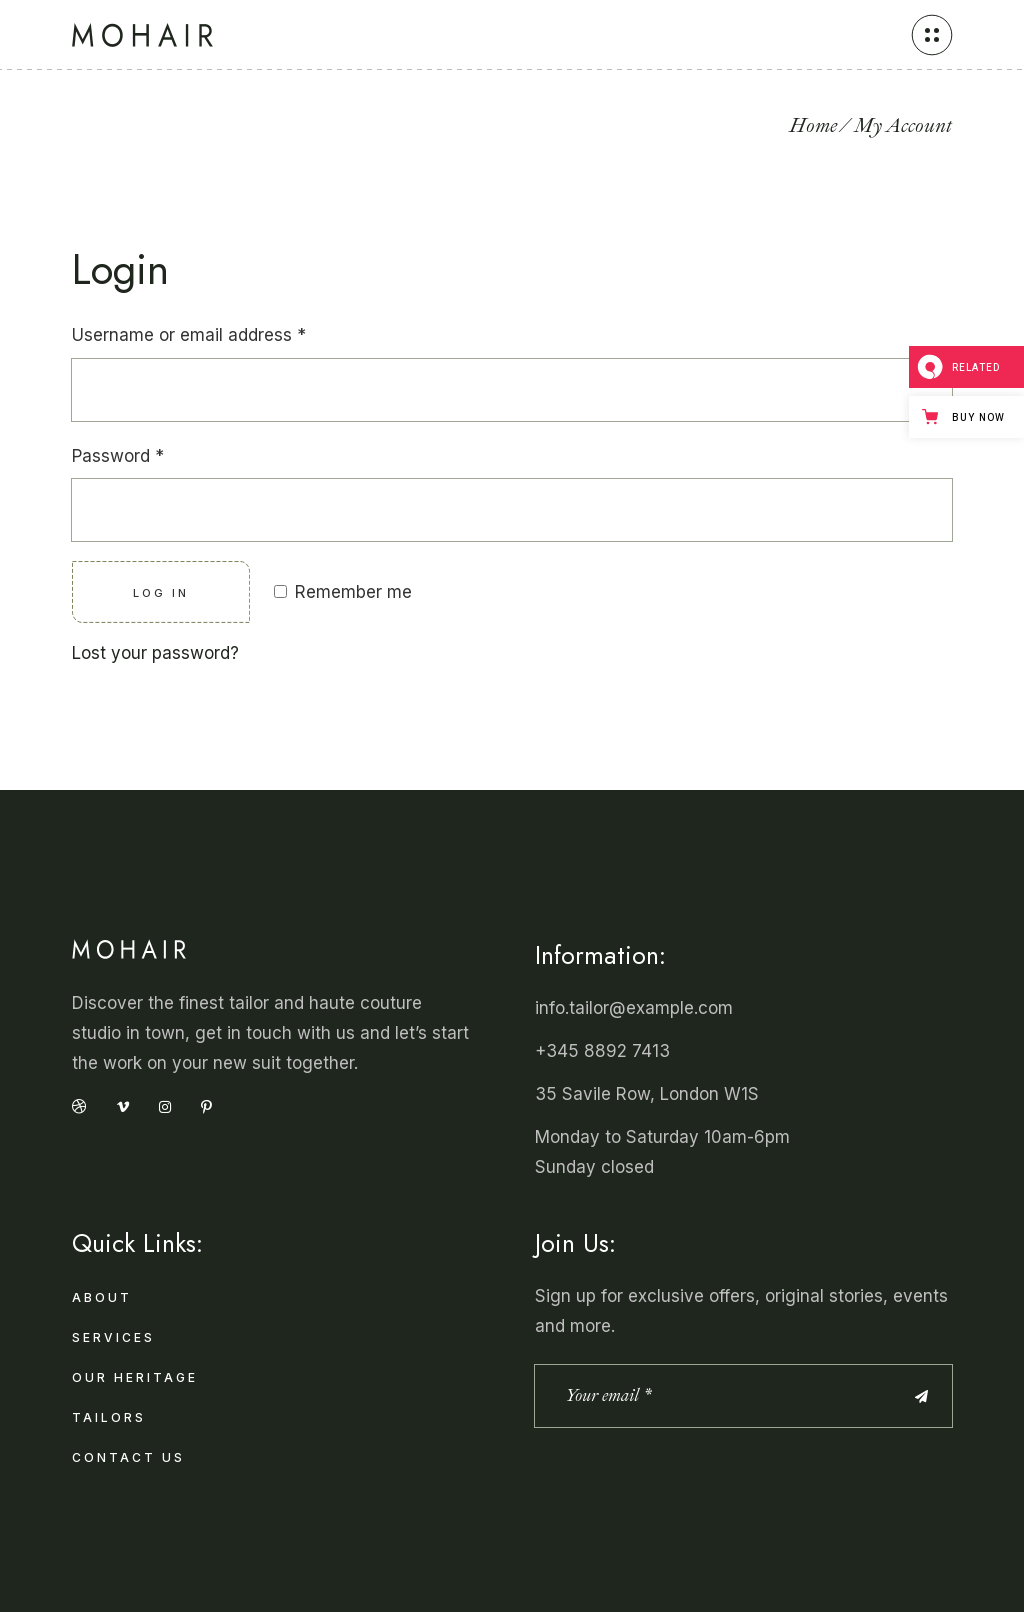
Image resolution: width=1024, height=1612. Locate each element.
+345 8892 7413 (602, 1051)
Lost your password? (155, 653)
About (102, 1297)
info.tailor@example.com (634, 1008)
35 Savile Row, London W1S (647, 1094)
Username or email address (189, 335)
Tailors (109, 1417)
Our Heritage (135, 1377)
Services (113, 1337)
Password (118, 456)
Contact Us (128, 1457)
